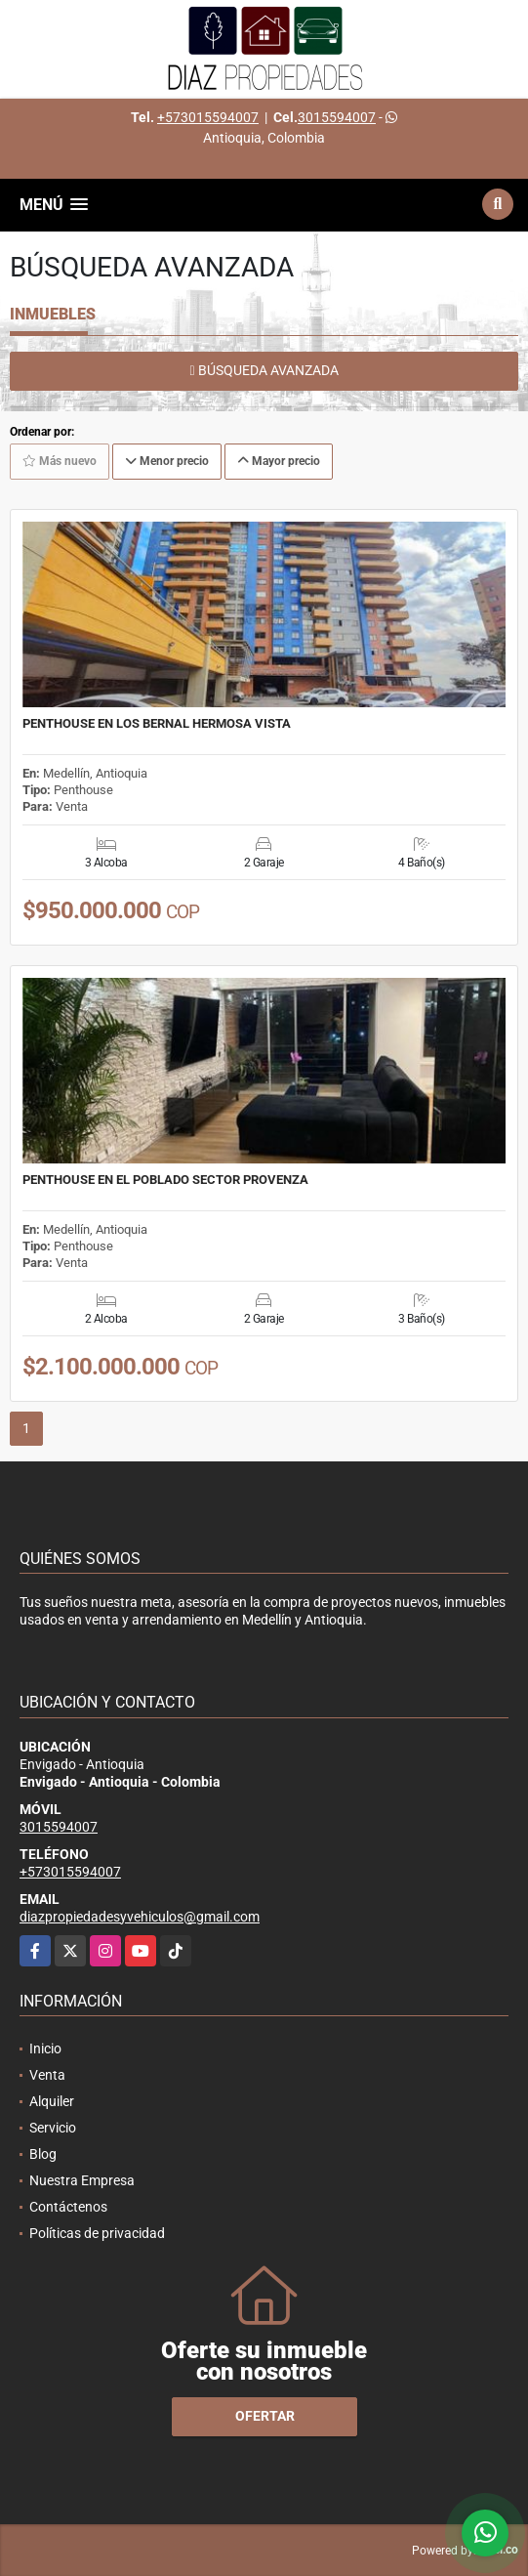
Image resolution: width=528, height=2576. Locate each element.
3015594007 (337, 117)
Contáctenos (68, 2207)
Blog (43, 2154)
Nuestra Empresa (82, 2180)
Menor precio (167, 461)
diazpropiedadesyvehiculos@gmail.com (140, 1916)
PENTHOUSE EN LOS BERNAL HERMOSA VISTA (156, 724)
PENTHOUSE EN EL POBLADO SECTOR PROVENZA (165, 1180)
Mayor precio (278, 461)
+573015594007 (208, 117)
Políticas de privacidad (97, 2233)
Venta (47, 2075)
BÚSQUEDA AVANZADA (263, 370)
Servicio (52, 2127)
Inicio (45, 2048)
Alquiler (51, 2101)
